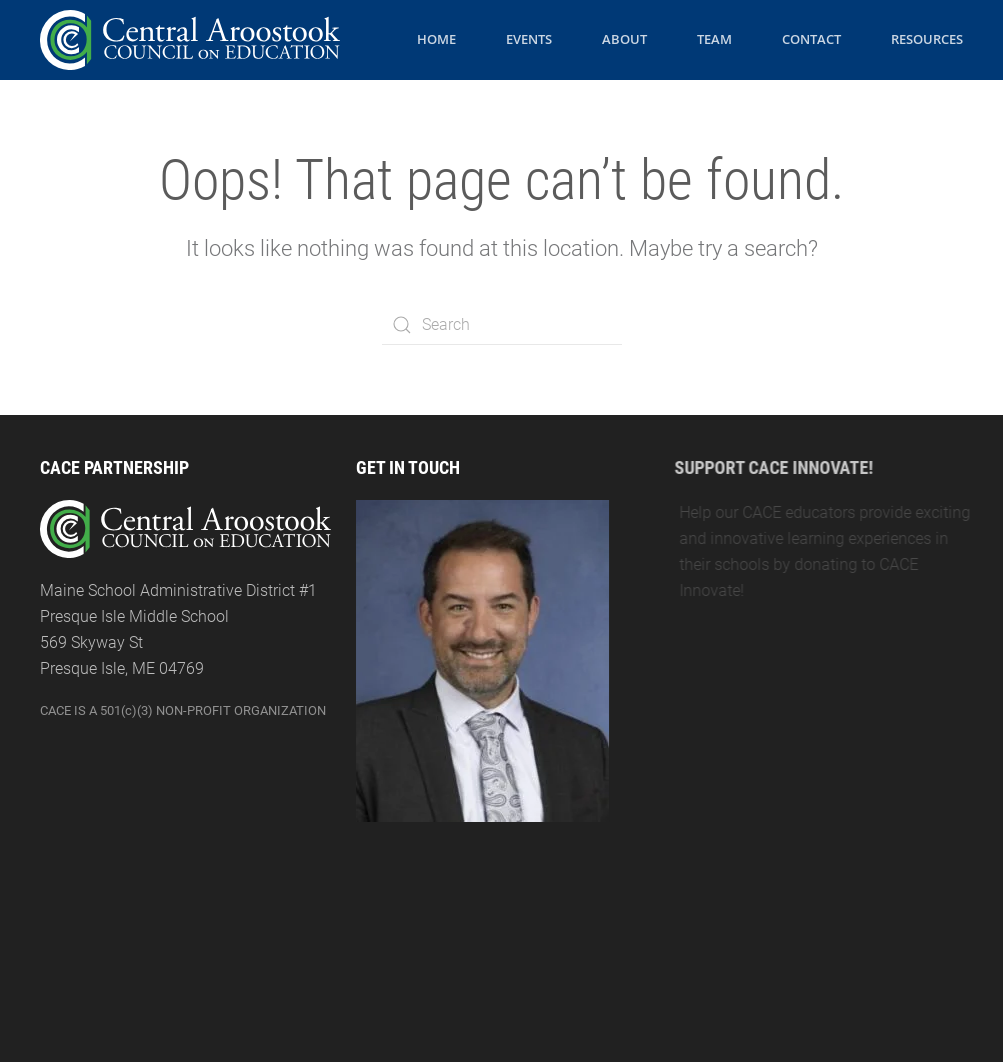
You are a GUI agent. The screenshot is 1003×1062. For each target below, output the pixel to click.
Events (529, 39)
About (624, 39)
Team (714, 39)
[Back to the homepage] (190, 40)
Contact (811, 39)
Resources (927, 39)
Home (436, 39)
